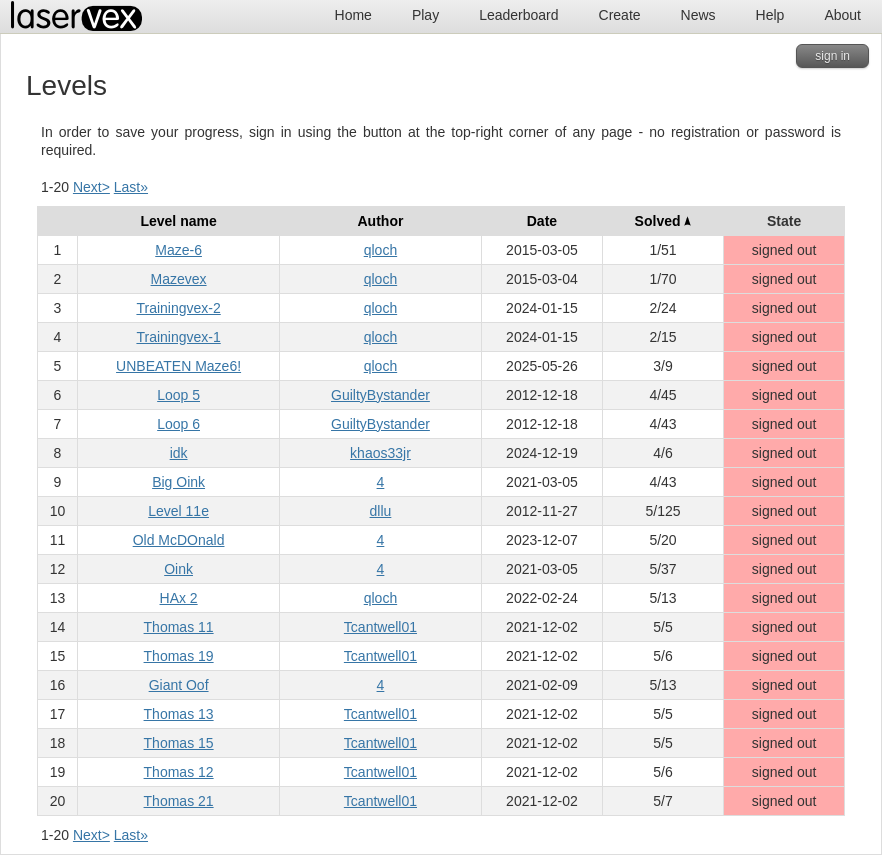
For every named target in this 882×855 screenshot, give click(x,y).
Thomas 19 (179, 656)
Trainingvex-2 (178, 308)
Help (770, 15)
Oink (178, 569)
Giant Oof (179, 685)
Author (381, 221)
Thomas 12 (179, 772)
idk (179, 453)
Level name (178, 221)
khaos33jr (380, 453)
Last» (131, 187)
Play (425, 15)
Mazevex (179, 279)
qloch (380, 250)
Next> (91, 187)
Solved (663, 221)
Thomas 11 (179, 627)
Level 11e (178, 511)
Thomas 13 (179, 714)
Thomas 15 (179, 743)
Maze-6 (178, 250)
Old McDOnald (179, 540)
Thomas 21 (179, 801)
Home (353, 15)
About (842, 15)
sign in (832, 56)
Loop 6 (178, 424)
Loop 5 (178, 395)
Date (542, 221)
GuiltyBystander (380, 395)
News (698, 15)
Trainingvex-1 (178, 337)
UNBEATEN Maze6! (178, 366)
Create (620, 15)
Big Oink (178, 482)
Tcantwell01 (380, 627)
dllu (381, 511)
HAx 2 (179, 598)
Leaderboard (518, 15)
